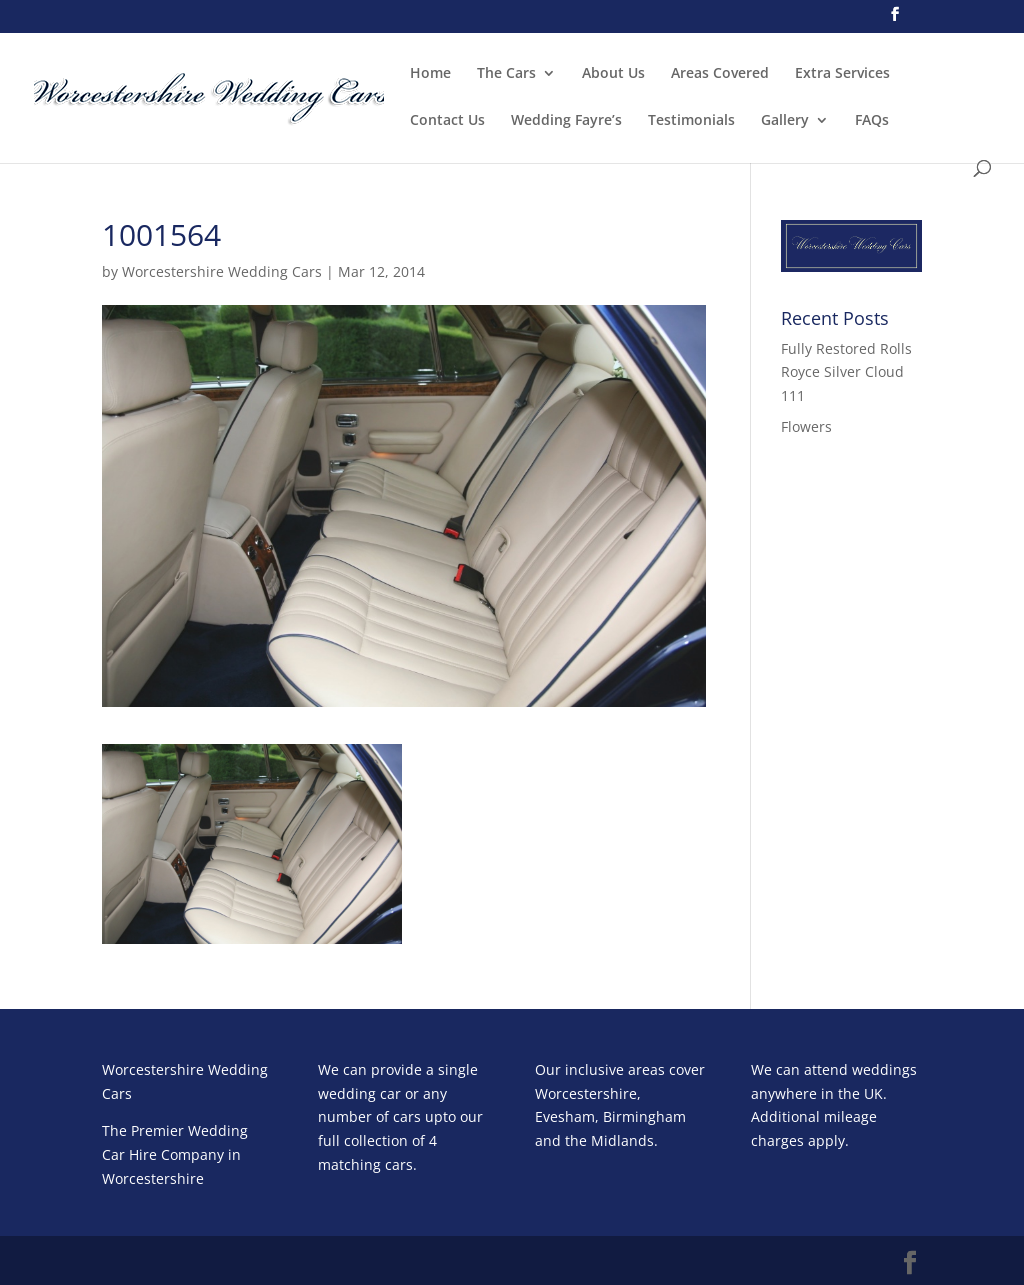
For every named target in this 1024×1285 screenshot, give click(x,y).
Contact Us (447, 121)
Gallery (785, 121)
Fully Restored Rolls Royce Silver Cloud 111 (846, 372)
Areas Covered (720, 74)
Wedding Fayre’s (566, 121)
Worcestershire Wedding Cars (222, 271)
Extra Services (842, 74)
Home (430, 74)
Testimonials (691, 121)
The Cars (506, 74)
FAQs (872, 121)
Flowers (806, 426)
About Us (613, 74)
